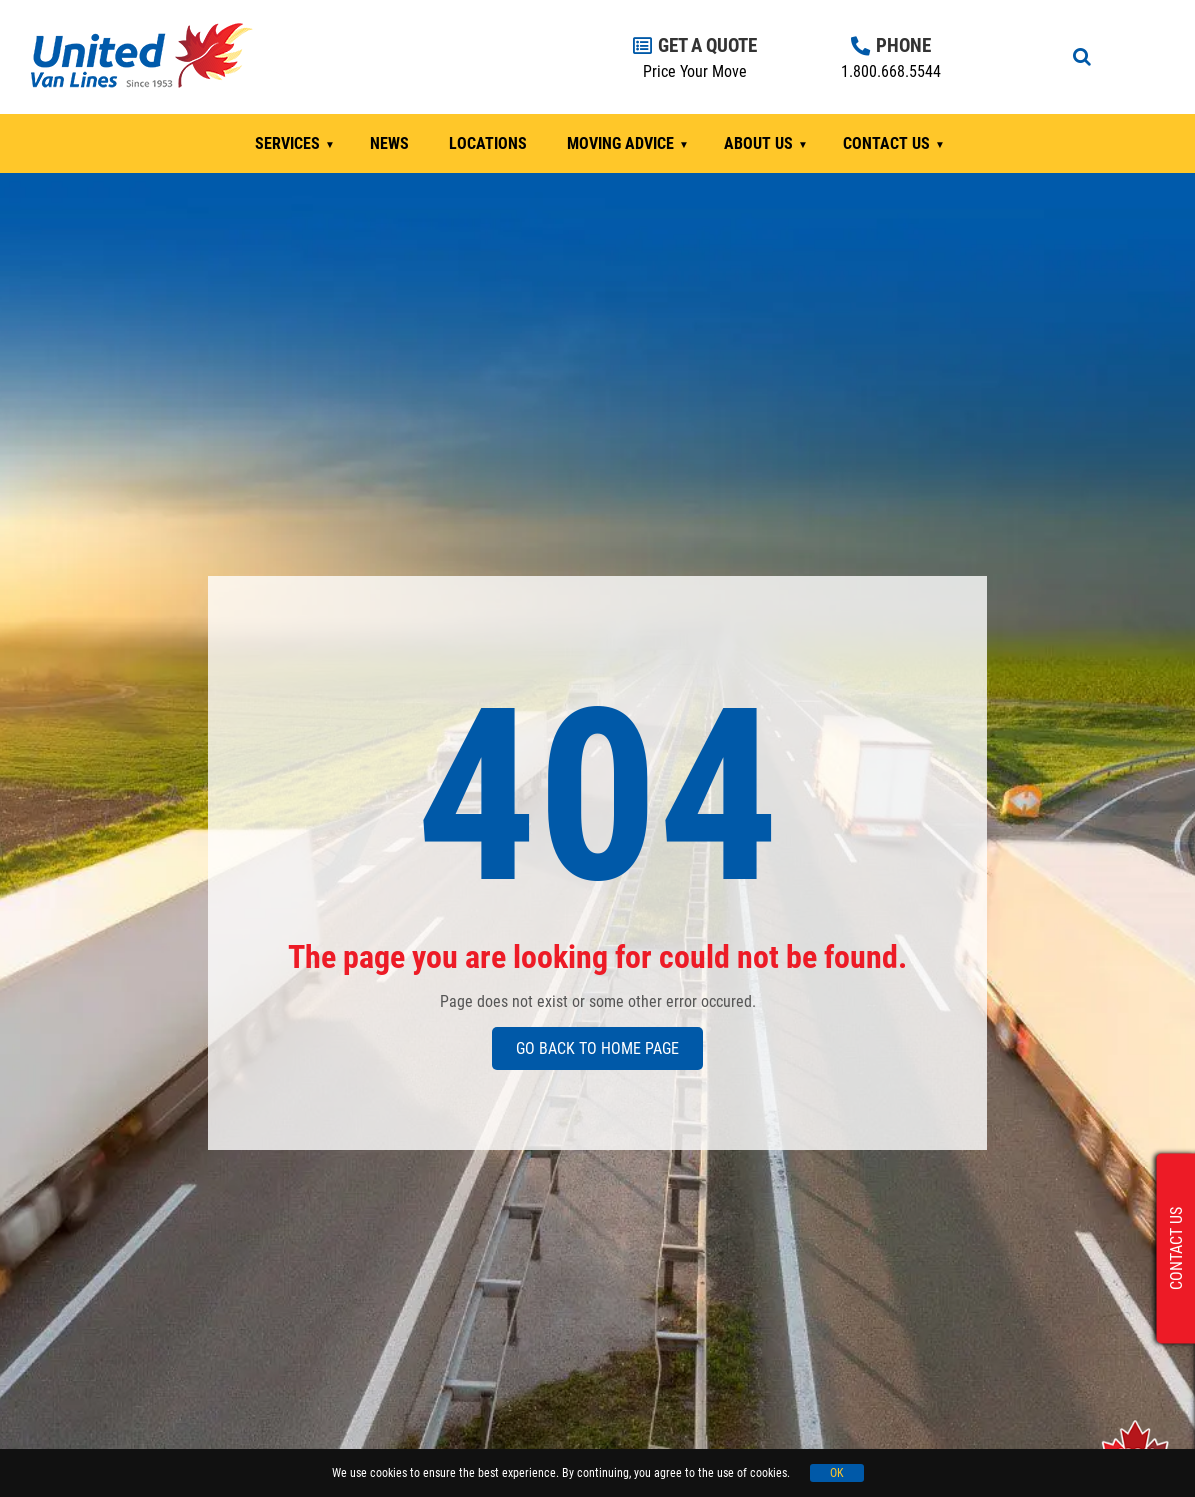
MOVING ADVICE (620, 143)
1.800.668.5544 (891, 71)
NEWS (389, 143)
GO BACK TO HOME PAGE (597, 1048)
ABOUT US (758, 143)
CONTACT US (886, 143)
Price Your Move (695, 71)
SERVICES (287, 143)
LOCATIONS (488, 143)
